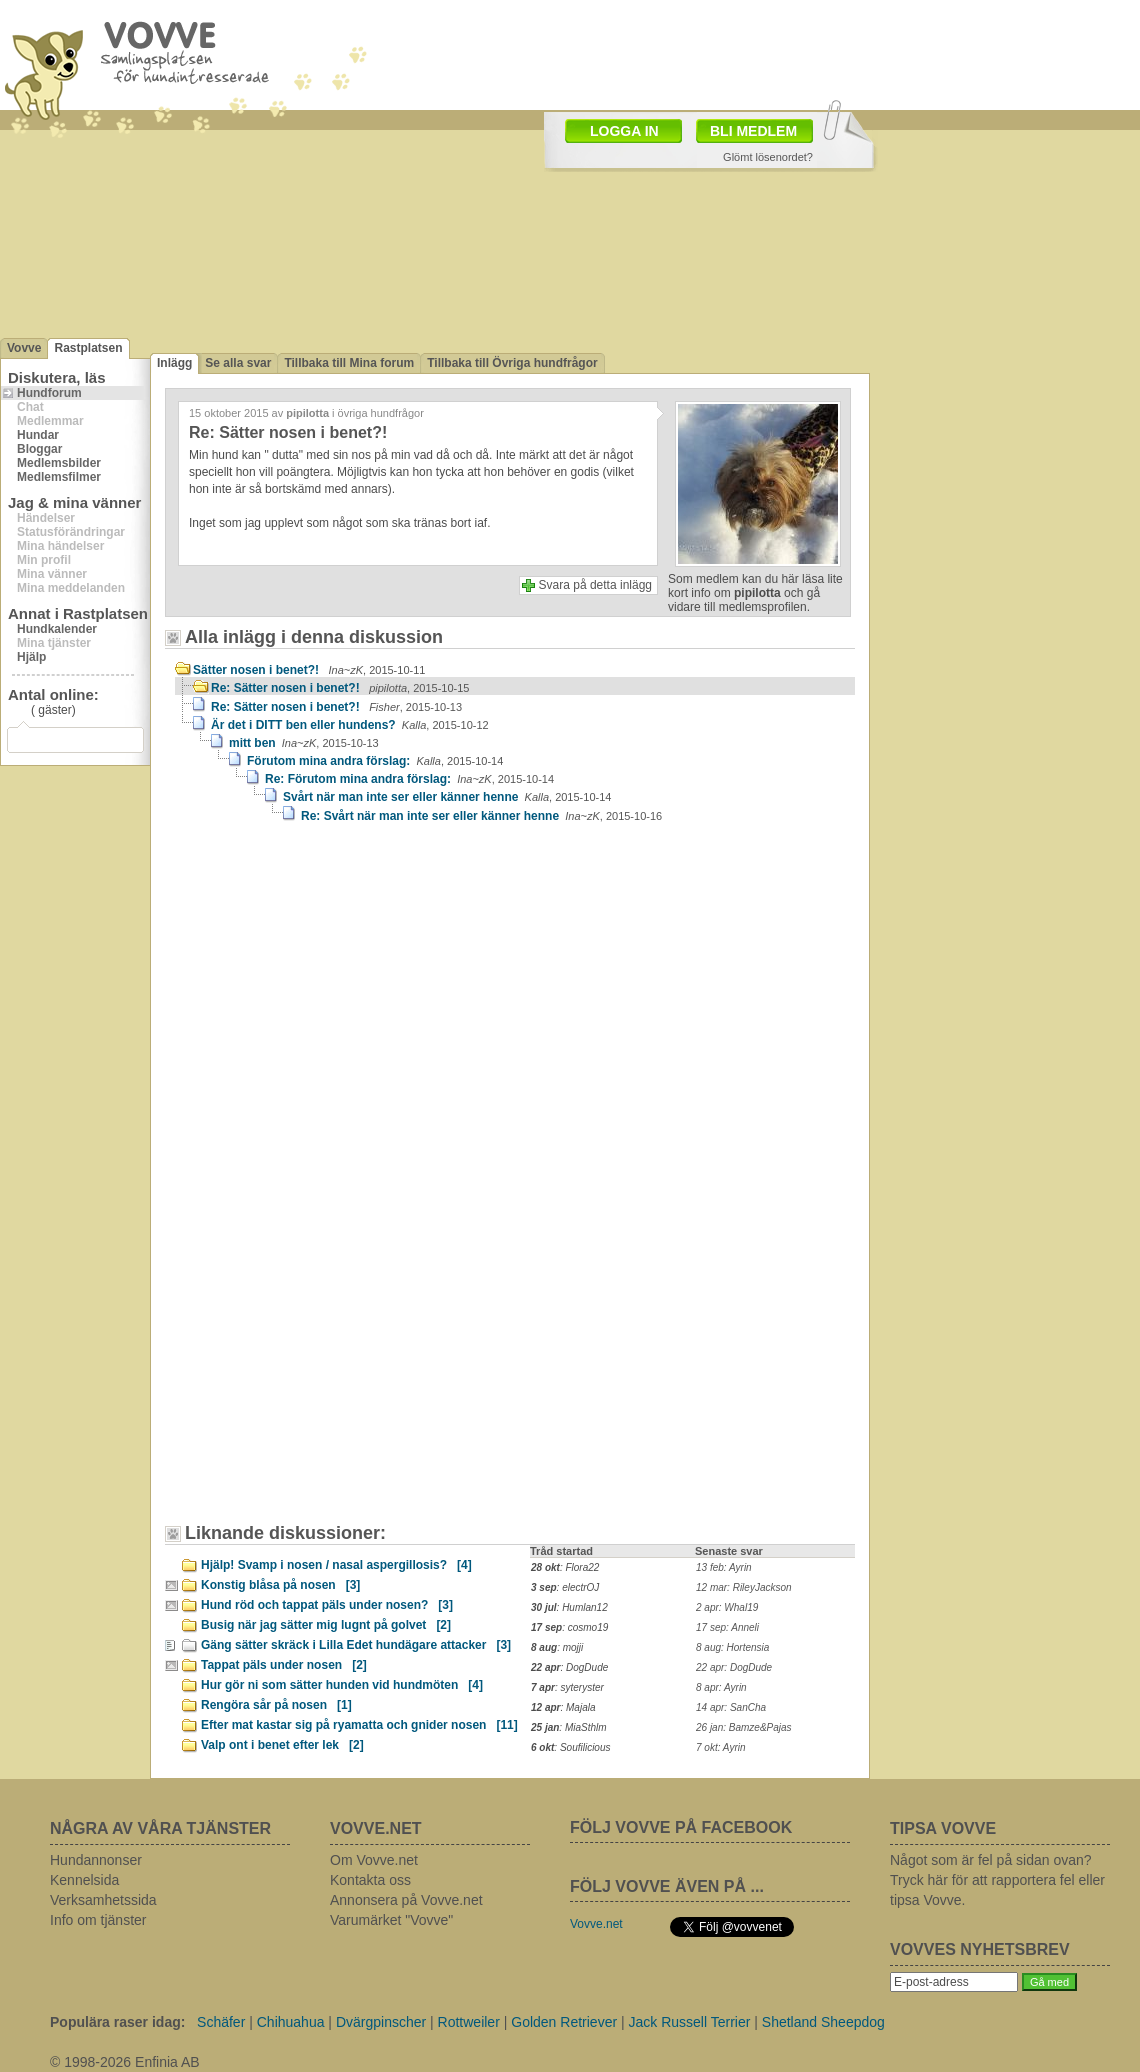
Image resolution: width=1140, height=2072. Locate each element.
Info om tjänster (98, 1920)
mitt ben (304, 743)
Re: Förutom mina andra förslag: (409, 779)
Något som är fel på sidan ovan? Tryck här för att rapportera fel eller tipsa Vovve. (997, 1880)
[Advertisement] (512, 148)
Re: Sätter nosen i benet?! (340, 688)
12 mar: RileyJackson (744, 1587)
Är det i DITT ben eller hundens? (350, 725)
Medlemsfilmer (59, 477)
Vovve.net (596, 1924)
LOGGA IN (624, 131)
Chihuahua (291, 2022)
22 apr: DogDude (734, 1667)
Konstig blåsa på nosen (280, 1585)
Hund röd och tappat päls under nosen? (327, 1605)
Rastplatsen (88, 348)
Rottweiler (469, 2022)
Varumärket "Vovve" (391, 1920)
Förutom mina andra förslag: (375, 761)
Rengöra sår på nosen (276, 1705)
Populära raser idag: (117, 2022)
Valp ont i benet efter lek (282, 1745)
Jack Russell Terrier (690, 2022)
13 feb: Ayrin (724, 1567)
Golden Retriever (564, 2022)
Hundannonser (96, 1860)
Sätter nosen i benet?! (309, 670)
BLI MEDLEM (753, 131)
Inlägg (174, 363)
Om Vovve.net (374, 1860)
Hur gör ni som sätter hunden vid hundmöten (342, 1685)
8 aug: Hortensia (732, 1647)
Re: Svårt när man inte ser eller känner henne (481, 816)
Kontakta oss (370, 1880)
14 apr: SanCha (731, 1707)
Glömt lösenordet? (768, 157)
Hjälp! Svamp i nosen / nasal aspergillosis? (336, 1565)
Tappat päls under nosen (284, 1665)
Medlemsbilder (59, 463)
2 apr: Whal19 (727, 1607)
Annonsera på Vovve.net (406, 1900)
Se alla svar (238, 363)
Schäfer (221, 2022)
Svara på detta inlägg (595, 585)
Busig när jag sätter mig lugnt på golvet (326, 1625)
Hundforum (49, 393)
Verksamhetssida (103, 1900)
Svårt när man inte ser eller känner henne (447, 797)
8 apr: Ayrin (721, 1687)
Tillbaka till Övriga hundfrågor (512, 363)
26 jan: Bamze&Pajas (744, 1727)
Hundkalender (57, 629)
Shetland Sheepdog (823, 2022)
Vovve (24, 348)
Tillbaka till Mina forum (349, 363)
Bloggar (39, 449)
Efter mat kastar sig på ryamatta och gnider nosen (359, 1725)
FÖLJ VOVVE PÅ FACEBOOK (681, 1827)
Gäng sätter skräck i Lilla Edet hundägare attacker (356, 1645)
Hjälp (31, 657)
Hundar (38, 435)
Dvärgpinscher (381, 2022)
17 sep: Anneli (727, 1627)
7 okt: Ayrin (721, 1747)
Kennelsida (84, 1880)
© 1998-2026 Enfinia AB (125, 2062)
